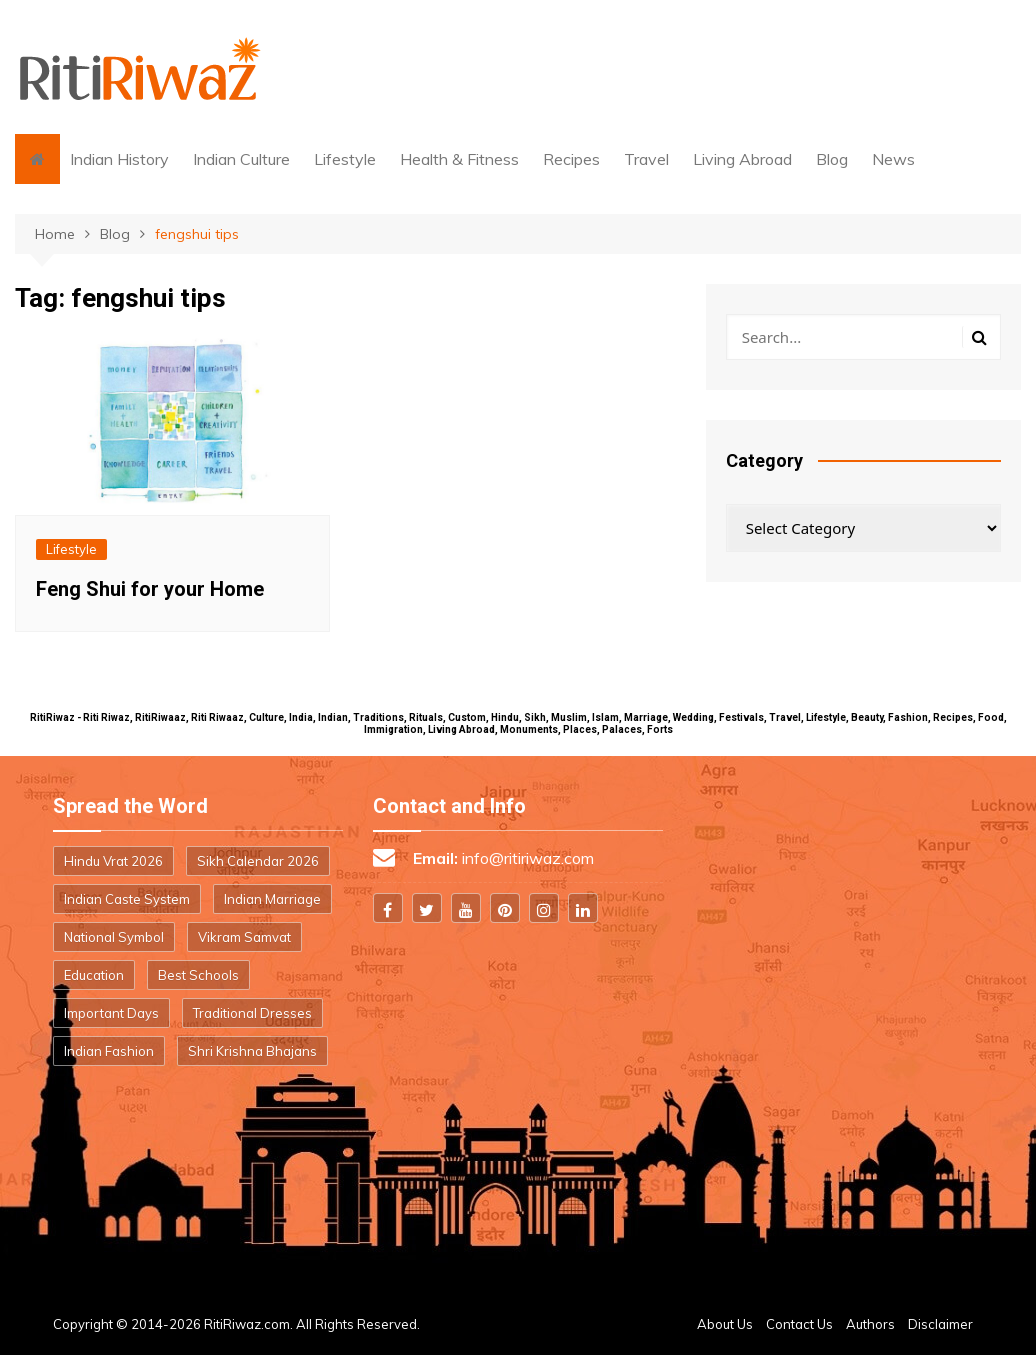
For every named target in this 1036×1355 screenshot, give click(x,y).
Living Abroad (742, 159)
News (893, 159)
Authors (870, 1324)
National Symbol (114, 937)
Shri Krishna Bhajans (252, 1051)
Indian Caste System (127, 899)
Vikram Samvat (244, 937)
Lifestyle (345, 159)
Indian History (119, 159)
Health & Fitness (459, 159)
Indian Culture (241, 159)
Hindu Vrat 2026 (113, 861)
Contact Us (799, 1324)
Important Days (111, 1013)
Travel (646, 159)
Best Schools (198, 975)
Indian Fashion (109, 1051)
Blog (832, 159)
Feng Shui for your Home (150, 589)
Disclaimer (940, 1324)
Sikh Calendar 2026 (258, 861)
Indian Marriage (272, 899)
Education (94, 975)
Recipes (571, 159)
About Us (725, 1324)
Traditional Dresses (252, 1013)
